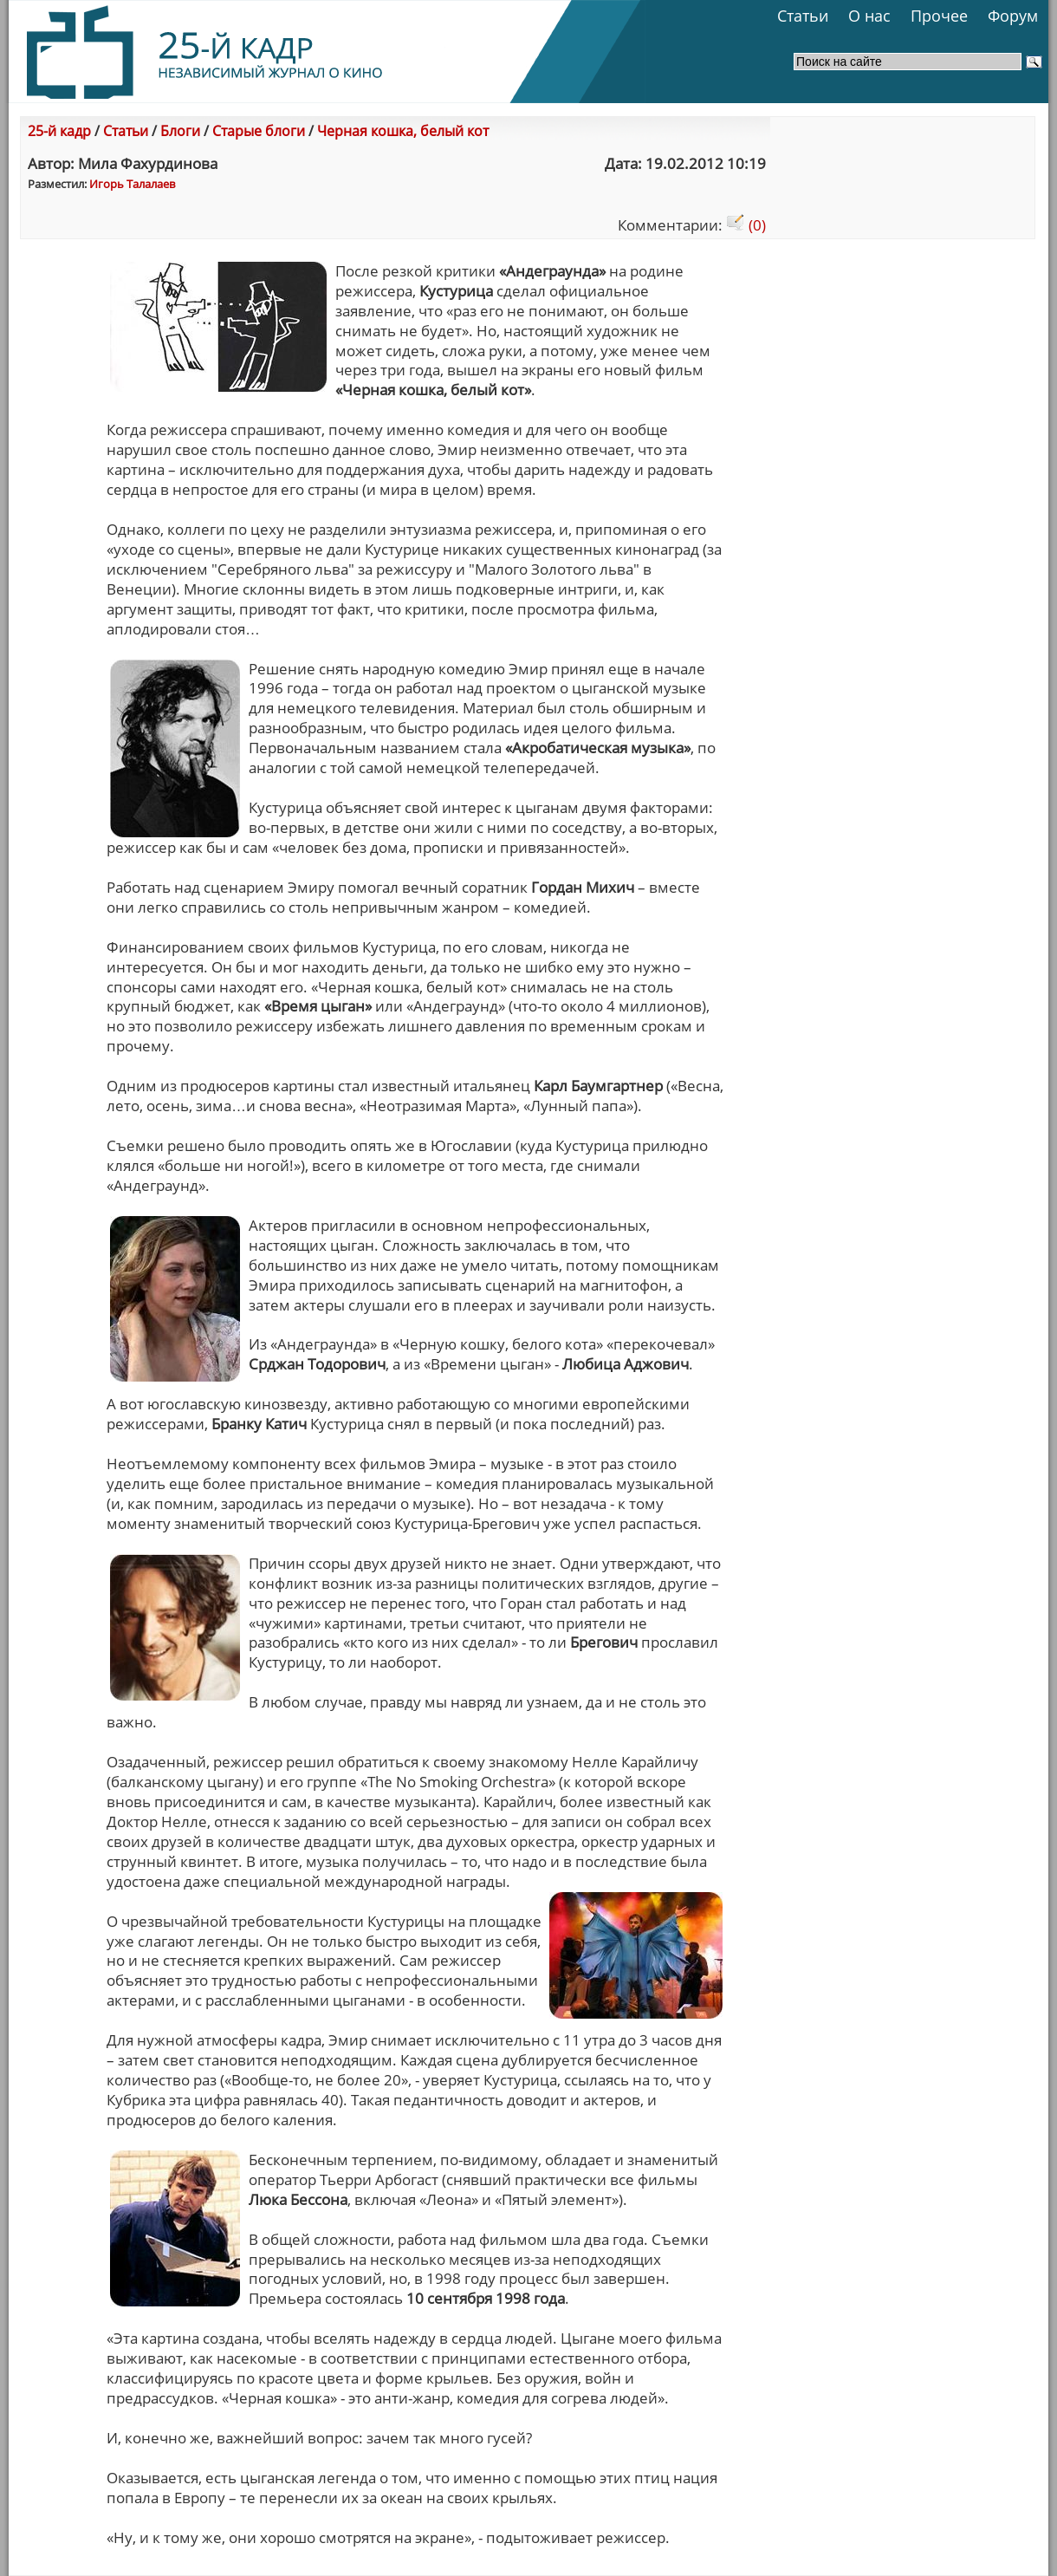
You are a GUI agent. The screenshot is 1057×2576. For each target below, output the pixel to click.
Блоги (180, 130)
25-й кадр (59, 130)
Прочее (939, 15)
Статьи (802, 15)
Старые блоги (258, 130)
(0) (746, 225)
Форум (1013, 15)
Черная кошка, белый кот (403, 130)
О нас (869, 15)
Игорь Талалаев (132, 184)
